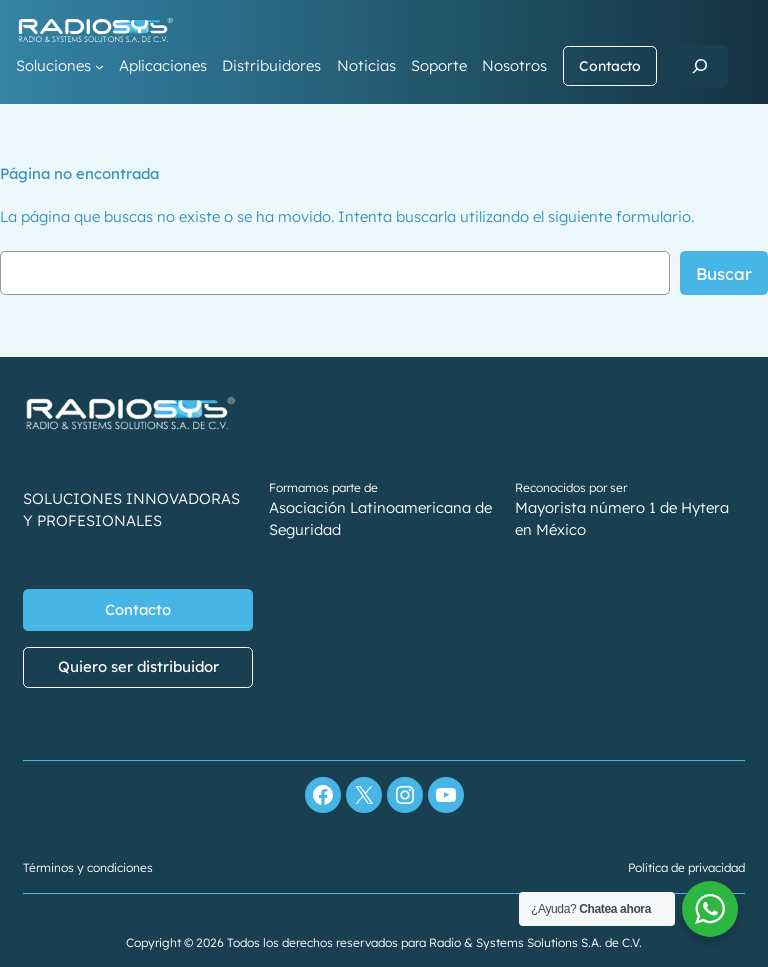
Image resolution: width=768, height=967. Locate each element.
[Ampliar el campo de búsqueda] (700, 66)
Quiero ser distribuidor (138, 667)
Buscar (724, 273)
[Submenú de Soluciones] (99, 66)
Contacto (610, 66)
